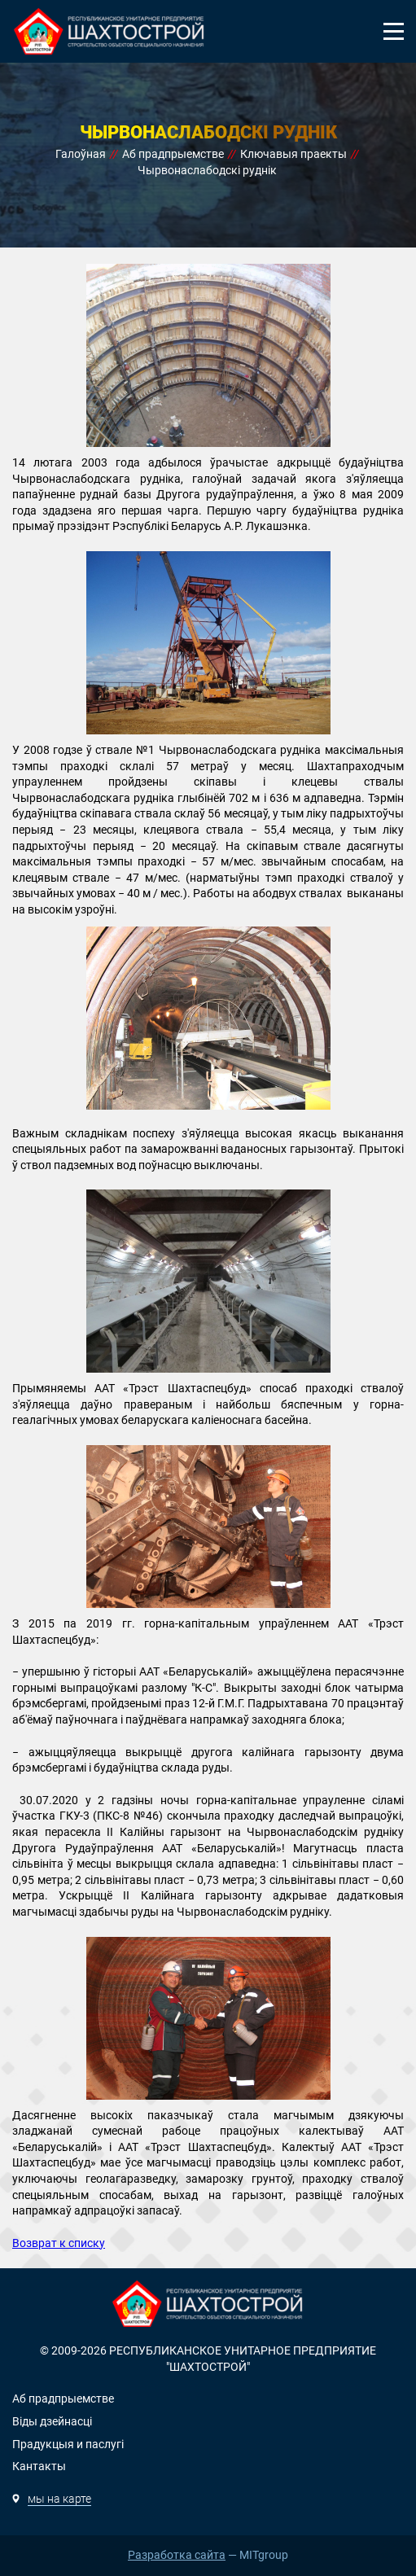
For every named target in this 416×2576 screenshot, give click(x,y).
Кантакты (39, 2466)
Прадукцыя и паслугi (68, 2444)
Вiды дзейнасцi (52, 2421)
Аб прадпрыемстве (63, 2398)
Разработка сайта (177, 2554)
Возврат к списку (58, 2243)
